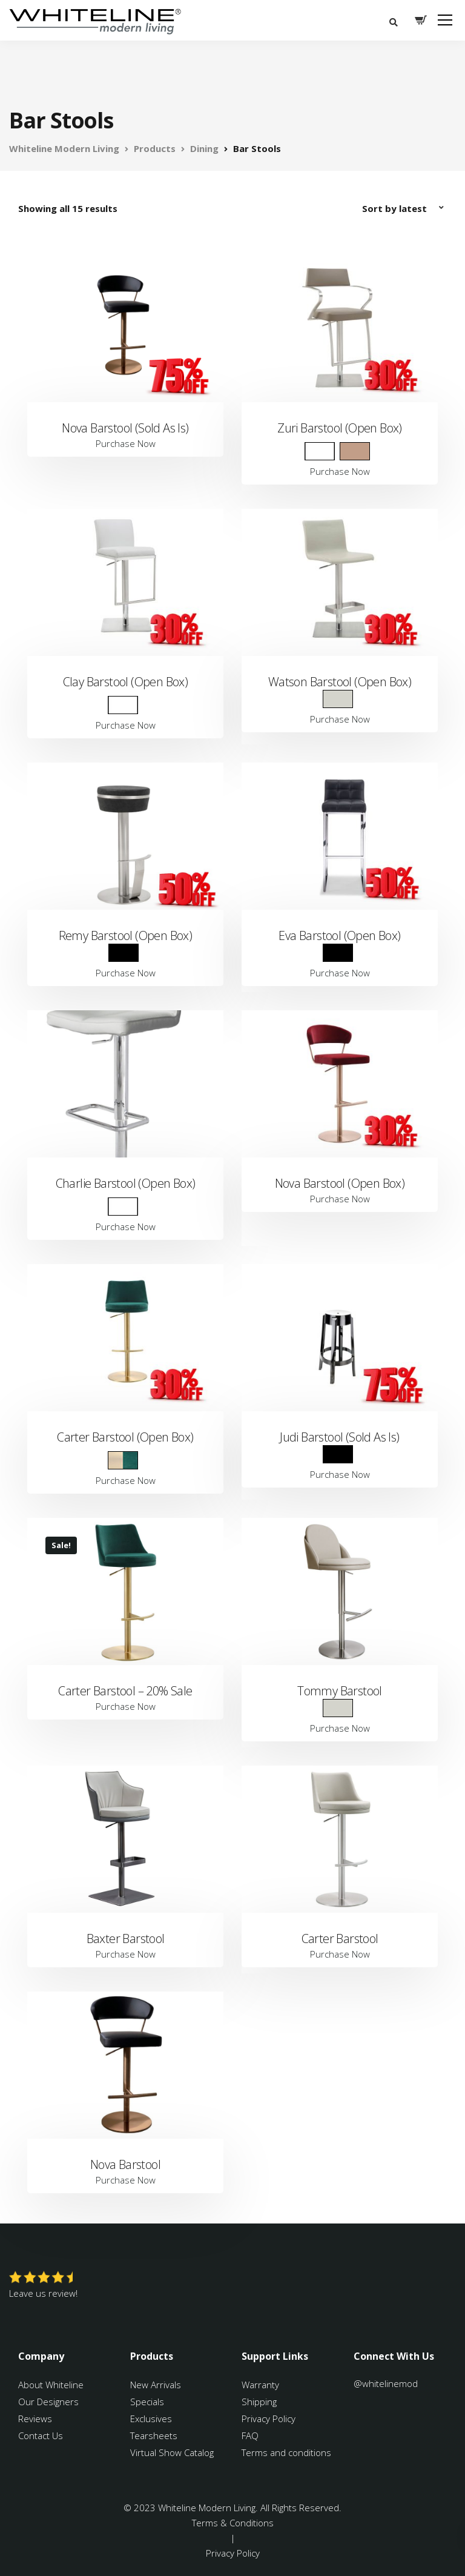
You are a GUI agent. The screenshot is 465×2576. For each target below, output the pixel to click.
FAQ (250, 2435)
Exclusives (151, 2418)
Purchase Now (126, 443)
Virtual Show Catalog (173, 2452)
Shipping (259, 2402)
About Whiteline (51, 2385)
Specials (147, 2402)
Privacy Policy (268, 2418)
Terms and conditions (286, 2452)
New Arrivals (155, 2385)
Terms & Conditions (233, 2523)
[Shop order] (404, 208)
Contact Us (40, 2435)
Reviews (35, 2418)
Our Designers (48, 2402)
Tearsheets (153, 2435)
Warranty (262, 2385)
